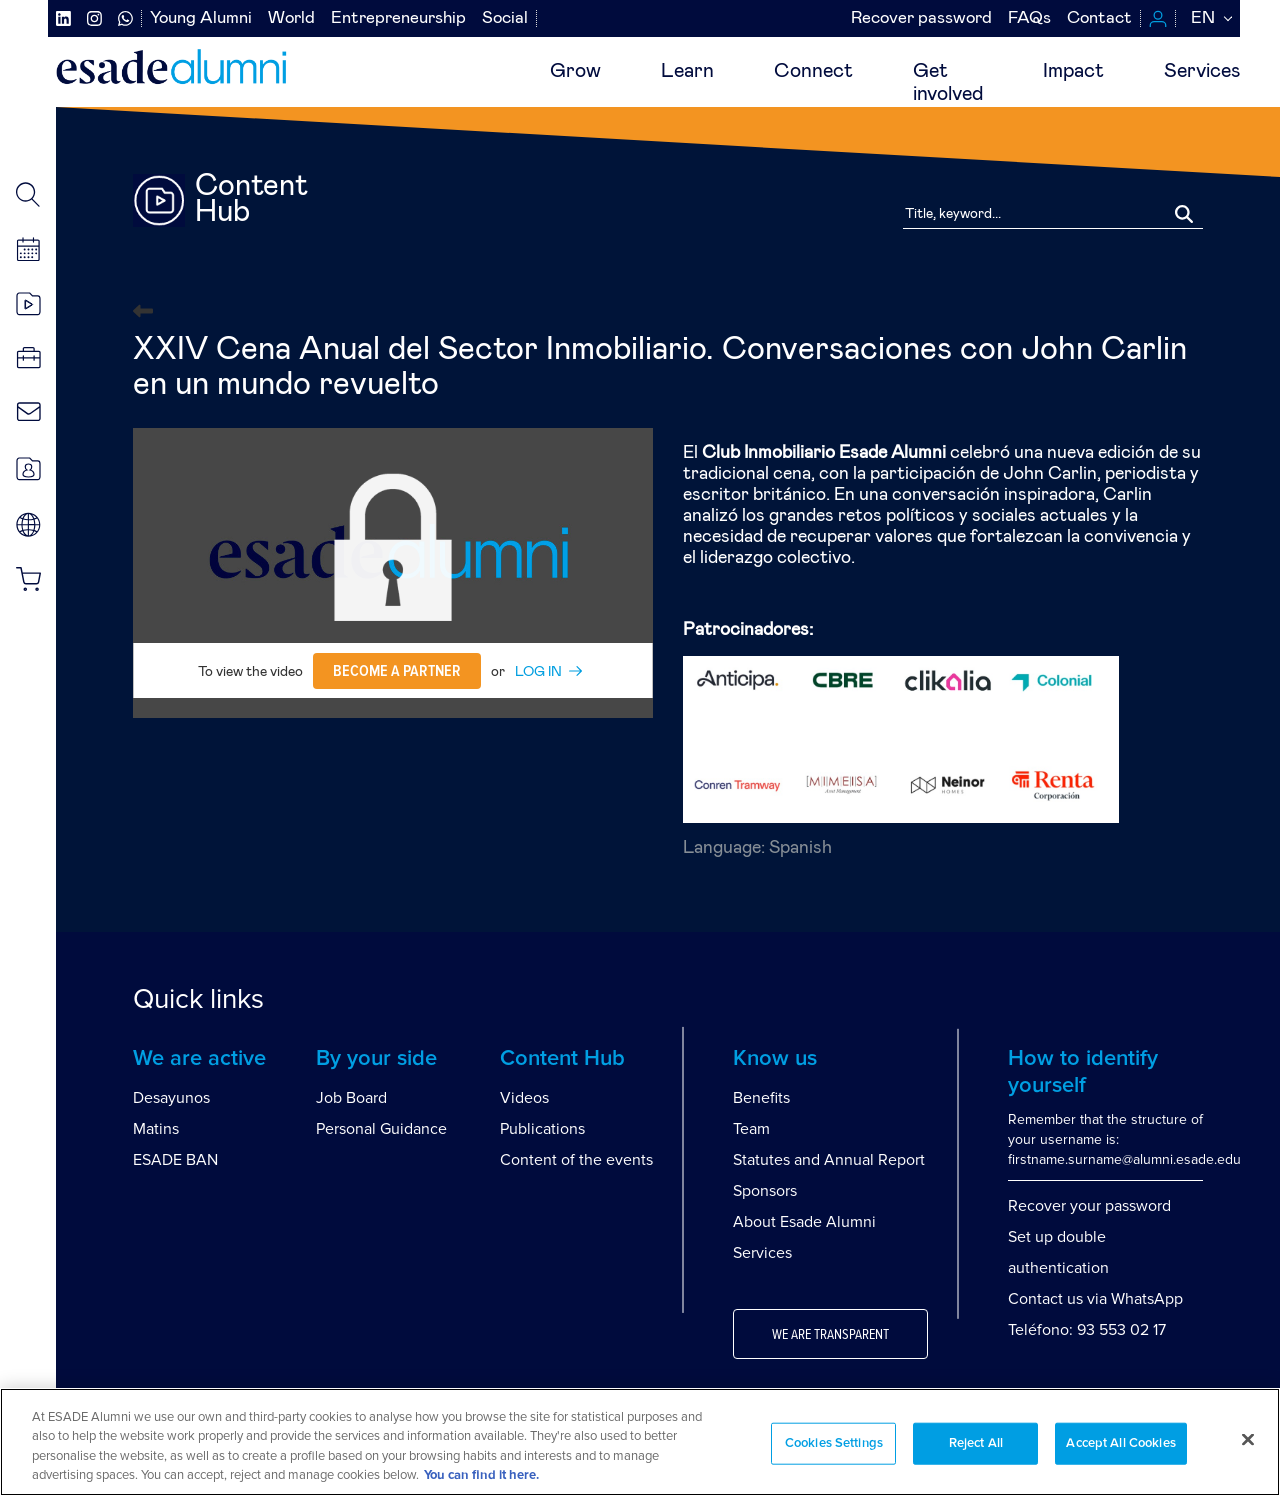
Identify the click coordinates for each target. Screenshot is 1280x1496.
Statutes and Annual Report (829, 1160)
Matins (156, 1129)
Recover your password (1089, 1206)
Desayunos (171, 1098)
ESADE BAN (175, 1160)
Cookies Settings (834, 1443)
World (291, 18)
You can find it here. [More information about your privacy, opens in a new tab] (481, 1475)
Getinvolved (948, 82)
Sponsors (765, 1191)
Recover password (921, 18)
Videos (524, 1098)
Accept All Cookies (1120, 1443)
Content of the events (576, 1160)
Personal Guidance (381, 1129)
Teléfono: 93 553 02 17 (1087, 1330)
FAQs (1029, 18)
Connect (813, 71)
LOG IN (538, 672)
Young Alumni (201, 18)
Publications (542, 1129)
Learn (687, 71)
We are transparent (830, 1335)
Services (1202, 71)
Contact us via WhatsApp (1095, 1299)
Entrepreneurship (398, 18)
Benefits (761, 1098)
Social (505, 18)
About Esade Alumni (804, 1222)
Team (751, 1129)
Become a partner (397, 671)
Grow (575, 71)
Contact (1099, 18)
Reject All (976, 1443)
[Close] (1248, 1439)
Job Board (351, 1098)
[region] (640, 1442)
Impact (1073, 71)
